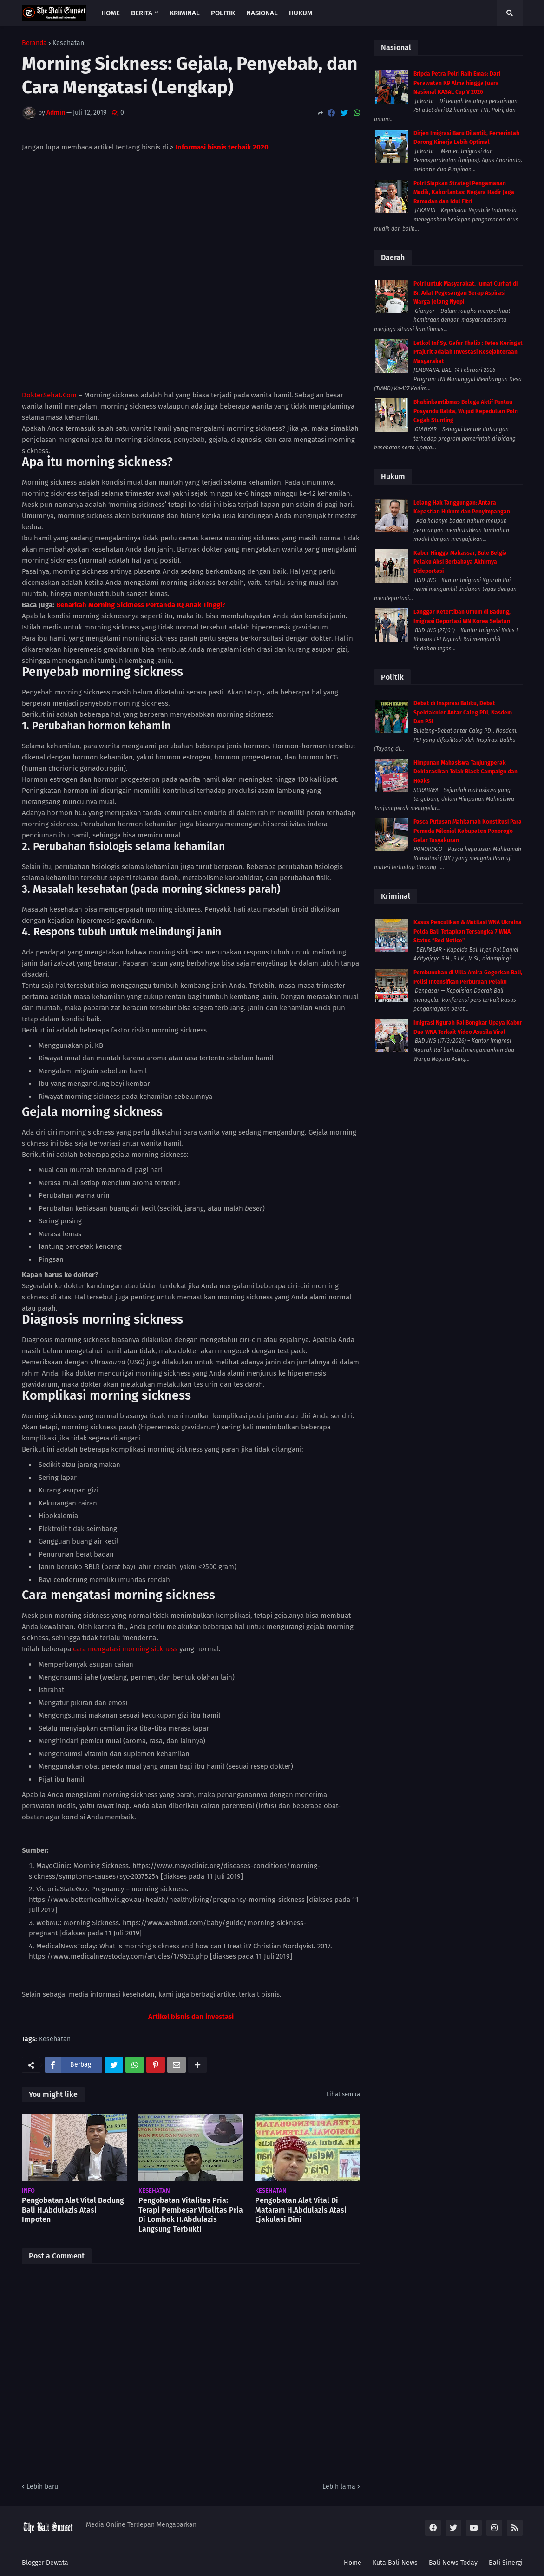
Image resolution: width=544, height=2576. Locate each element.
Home (352, 2563)
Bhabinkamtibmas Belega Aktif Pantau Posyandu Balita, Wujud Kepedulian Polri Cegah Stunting (465, 411)
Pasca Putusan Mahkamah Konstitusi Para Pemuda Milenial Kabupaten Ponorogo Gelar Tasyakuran (467, 830)
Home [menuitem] (110, 13)
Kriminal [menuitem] (185, 13)
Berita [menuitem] (141, 13)
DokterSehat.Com (49, 395)
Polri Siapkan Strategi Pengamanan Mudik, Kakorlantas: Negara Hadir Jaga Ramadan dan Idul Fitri (463, 192)
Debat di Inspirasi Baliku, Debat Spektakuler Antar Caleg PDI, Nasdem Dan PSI (462, 712)
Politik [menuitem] (223, 13)
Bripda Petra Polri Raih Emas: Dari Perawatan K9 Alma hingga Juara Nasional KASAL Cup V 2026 (456, 83)
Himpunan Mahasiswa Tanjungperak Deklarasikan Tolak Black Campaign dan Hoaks (465, 771)
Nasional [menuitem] (262, 13)
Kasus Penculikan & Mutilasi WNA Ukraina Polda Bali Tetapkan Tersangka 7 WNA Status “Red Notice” (467, 931)
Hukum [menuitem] (301, 13)
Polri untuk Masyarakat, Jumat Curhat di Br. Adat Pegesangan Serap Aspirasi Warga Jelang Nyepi (465, 292)
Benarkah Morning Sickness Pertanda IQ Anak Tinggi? (140, 605)
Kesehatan (68, 43)
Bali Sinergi (506, 2563)
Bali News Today (453, 2563)
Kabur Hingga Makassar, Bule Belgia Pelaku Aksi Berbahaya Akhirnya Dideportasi (460, 562)
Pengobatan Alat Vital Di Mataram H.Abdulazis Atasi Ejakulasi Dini (301, 2210)
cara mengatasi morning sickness (125, 1649)
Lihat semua (343, 2093)
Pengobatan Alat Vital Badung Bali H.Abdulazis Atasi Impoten (73, 2210)
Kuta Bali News (395, 2563)
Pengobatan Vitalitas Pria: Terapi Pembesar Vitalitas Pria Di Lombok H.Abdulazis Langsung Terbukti (190, 2214)
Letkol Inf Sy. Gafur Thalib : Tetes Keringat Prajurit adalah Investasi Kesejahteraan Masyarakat (468, 352)
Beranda (34, 43)
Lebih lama (338, 2487)
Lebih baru (42, 2487)
